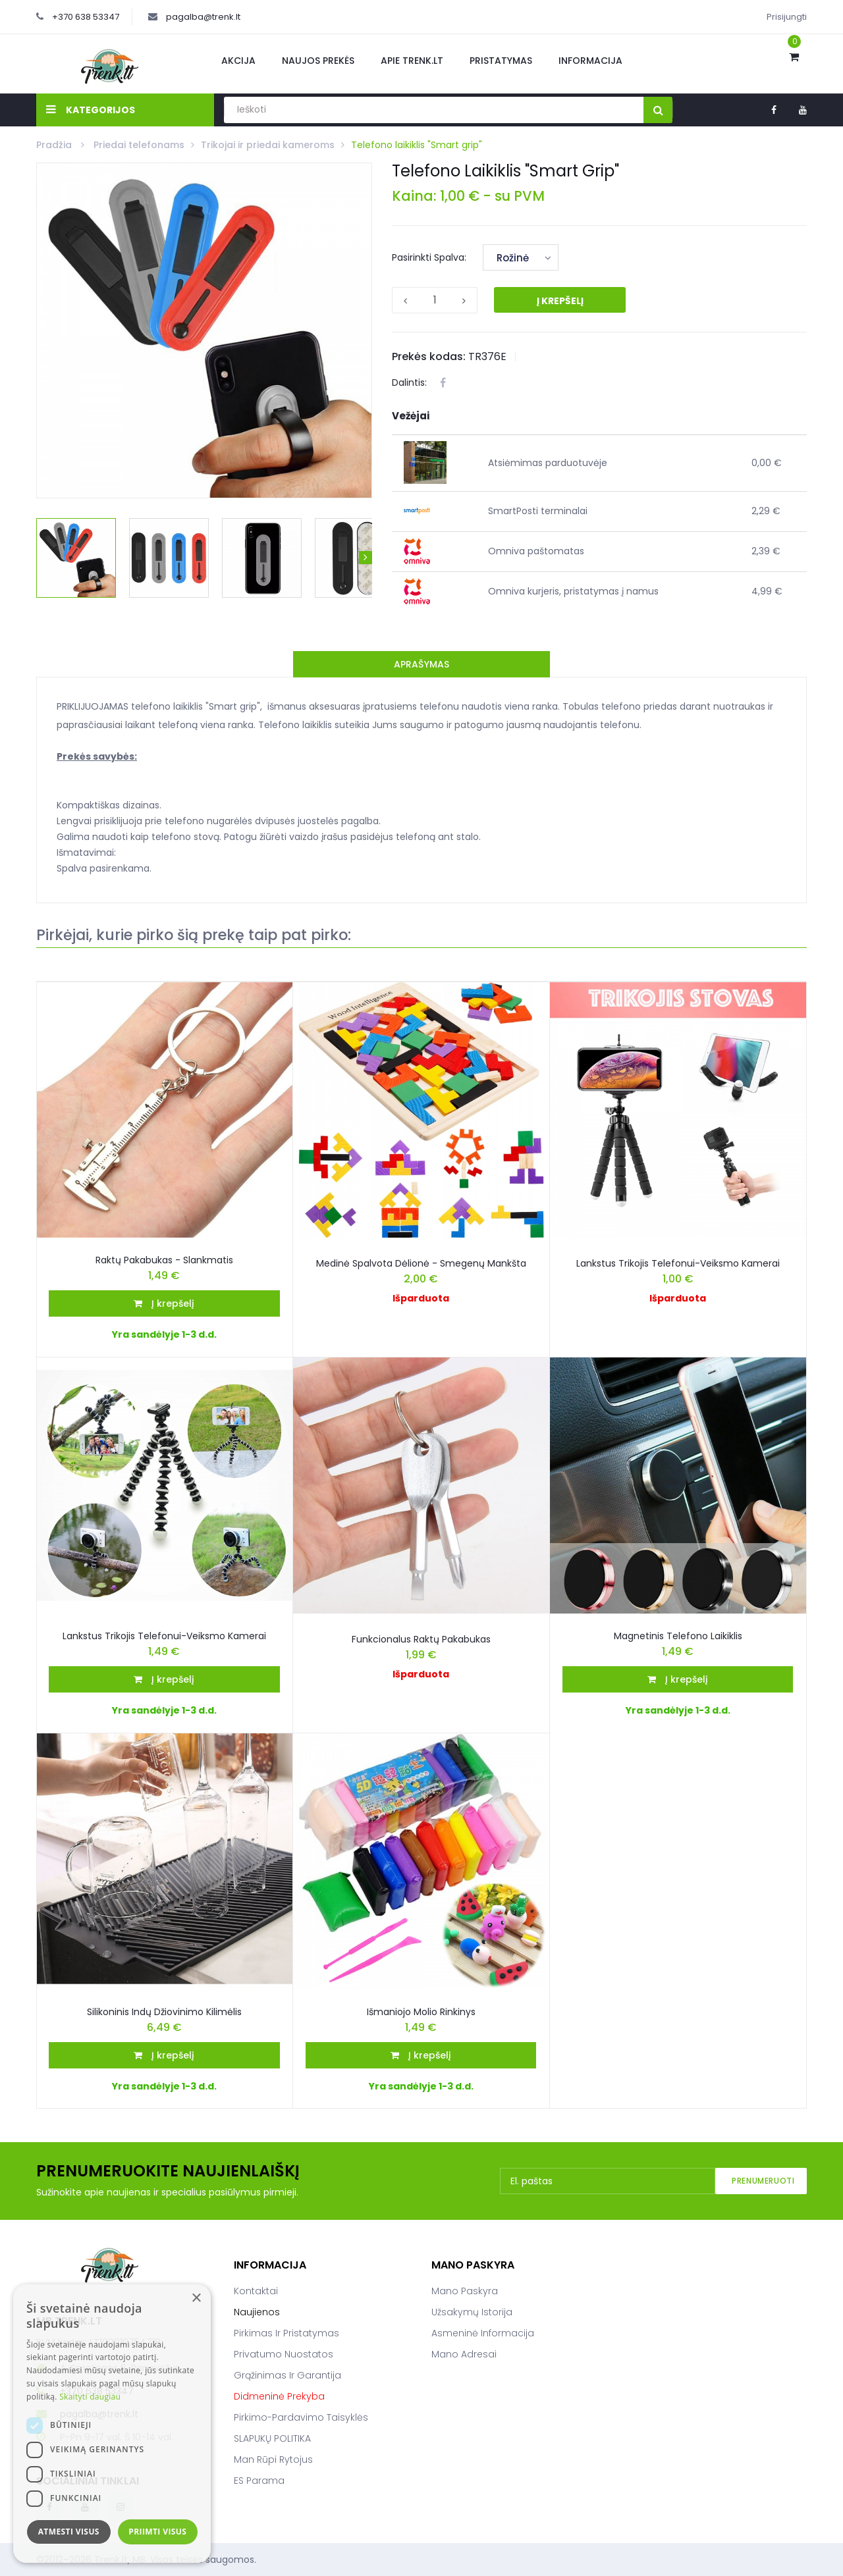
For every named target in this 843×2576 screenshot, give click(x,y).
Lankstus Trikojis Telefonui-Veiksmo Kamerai (164, 1636)
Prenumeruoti (763, 2180)
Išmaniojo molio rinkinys (421, 2011)
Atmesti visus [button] (68, 2531)
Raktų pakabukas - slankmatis (164, 1260)
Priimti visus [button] (157, 2531)
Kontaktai (256, 2291)
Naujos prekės (318, 60)
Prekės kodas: (429, 356)
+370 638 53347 (85, 17)
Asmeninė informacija (482, 2333)
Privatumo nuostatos (283, 2354)
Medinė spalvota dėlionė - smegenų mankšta (421, 1263)
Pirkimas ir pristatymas (286, 2333)
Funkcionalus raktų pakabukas (421, 1639)
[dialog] (112, 2423)
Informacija (590, 60)
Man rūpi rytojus (273, 2459)
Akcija (238, 60)
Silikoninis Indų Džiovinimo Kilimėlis (164, 2011)
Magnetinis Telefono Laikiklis (678, 1636)
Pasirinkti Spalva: (429, 257)
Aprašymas (421, 664)
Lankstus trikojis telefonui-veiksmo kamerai (678, 1263)
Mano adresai (464, 2354)
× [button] (196, 2298)
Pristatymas (501, 60)
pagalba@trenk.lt (203, 17)
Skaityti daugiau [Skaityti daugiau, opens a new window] (90, 2396)
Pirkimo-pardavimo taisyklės (301, 2417)
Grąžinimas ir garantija (287, 2375)
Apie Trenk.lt (412, 60)
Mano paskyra (464, 2291)
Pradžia (55, 144)
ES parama (259, 2480)
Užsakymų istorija (471, 2312)
